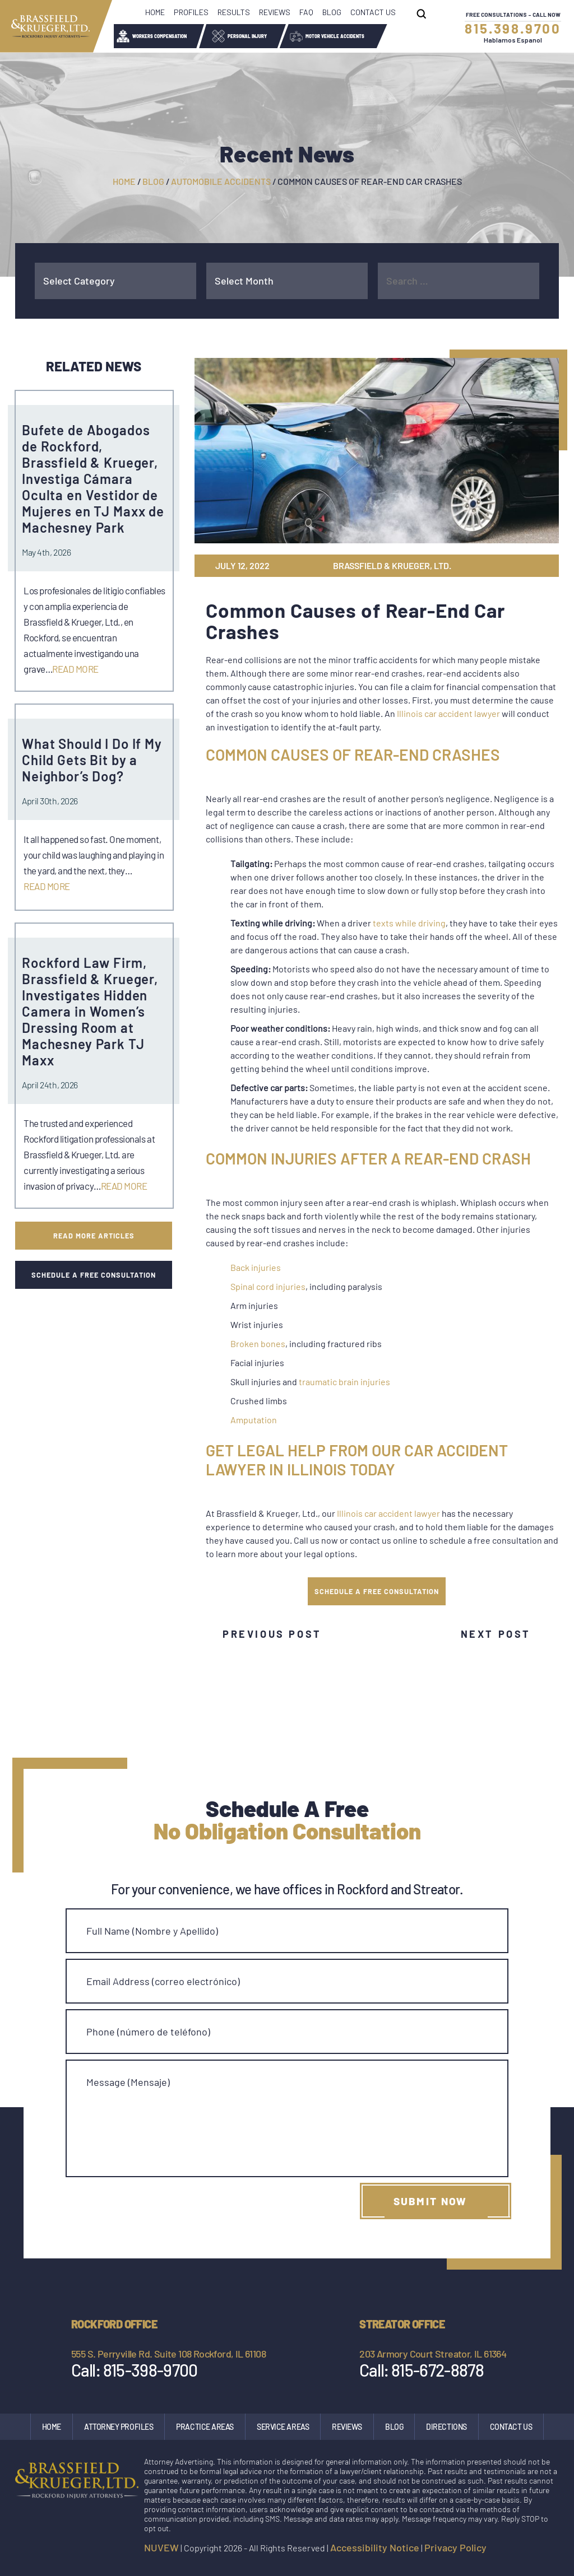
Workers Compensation (159, 36)
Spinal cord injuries (267, 1286)
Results (233, 12)
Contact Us (373, 12)
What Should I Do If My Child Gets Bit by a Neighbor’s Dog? (92, 759)
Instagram (526, 2549)
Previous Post (272, 1634)
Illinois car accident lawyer (448, 713)
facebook (503, 2549)
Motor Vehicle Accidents (334, 36)
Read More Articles (93, 1235)
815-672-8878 (435, 2370)
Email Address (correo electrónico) (163, 1981)
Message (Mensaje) (128, 2082)
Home (155, 12)
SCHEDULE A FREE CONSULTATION (377, 1591)
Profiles (191, 12)
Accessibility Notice (374, 2547)
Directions (446, 2426)
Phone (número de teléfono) (148, 2031)
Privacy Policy (455, 2547)
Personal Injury (247, 36)
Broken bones (257, 1343)
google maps (551, 2549)
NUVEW (161, 2547)
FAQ (306, 12)
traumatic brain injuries (344, 1381)
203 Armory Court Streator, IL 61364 (432, 2353)
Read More (75, 668)
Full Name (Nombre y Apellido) (152, 1930)
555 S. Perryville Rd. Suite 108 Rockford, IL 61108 (168, 2353)
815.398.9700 (513, 28)
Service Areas (283, 2426)
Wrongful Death (427, 36)
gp (520, 565)
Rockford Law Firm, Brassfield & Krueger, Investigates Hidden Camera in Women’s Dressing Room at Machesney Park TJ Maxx (90, 1011)
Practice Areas (205, 2426)
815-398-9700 (149, 2370)
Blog (331, 12)
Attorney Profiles (118, 2426)
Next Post (496, 1634)
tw (502, 565)
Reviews (274, 12)
